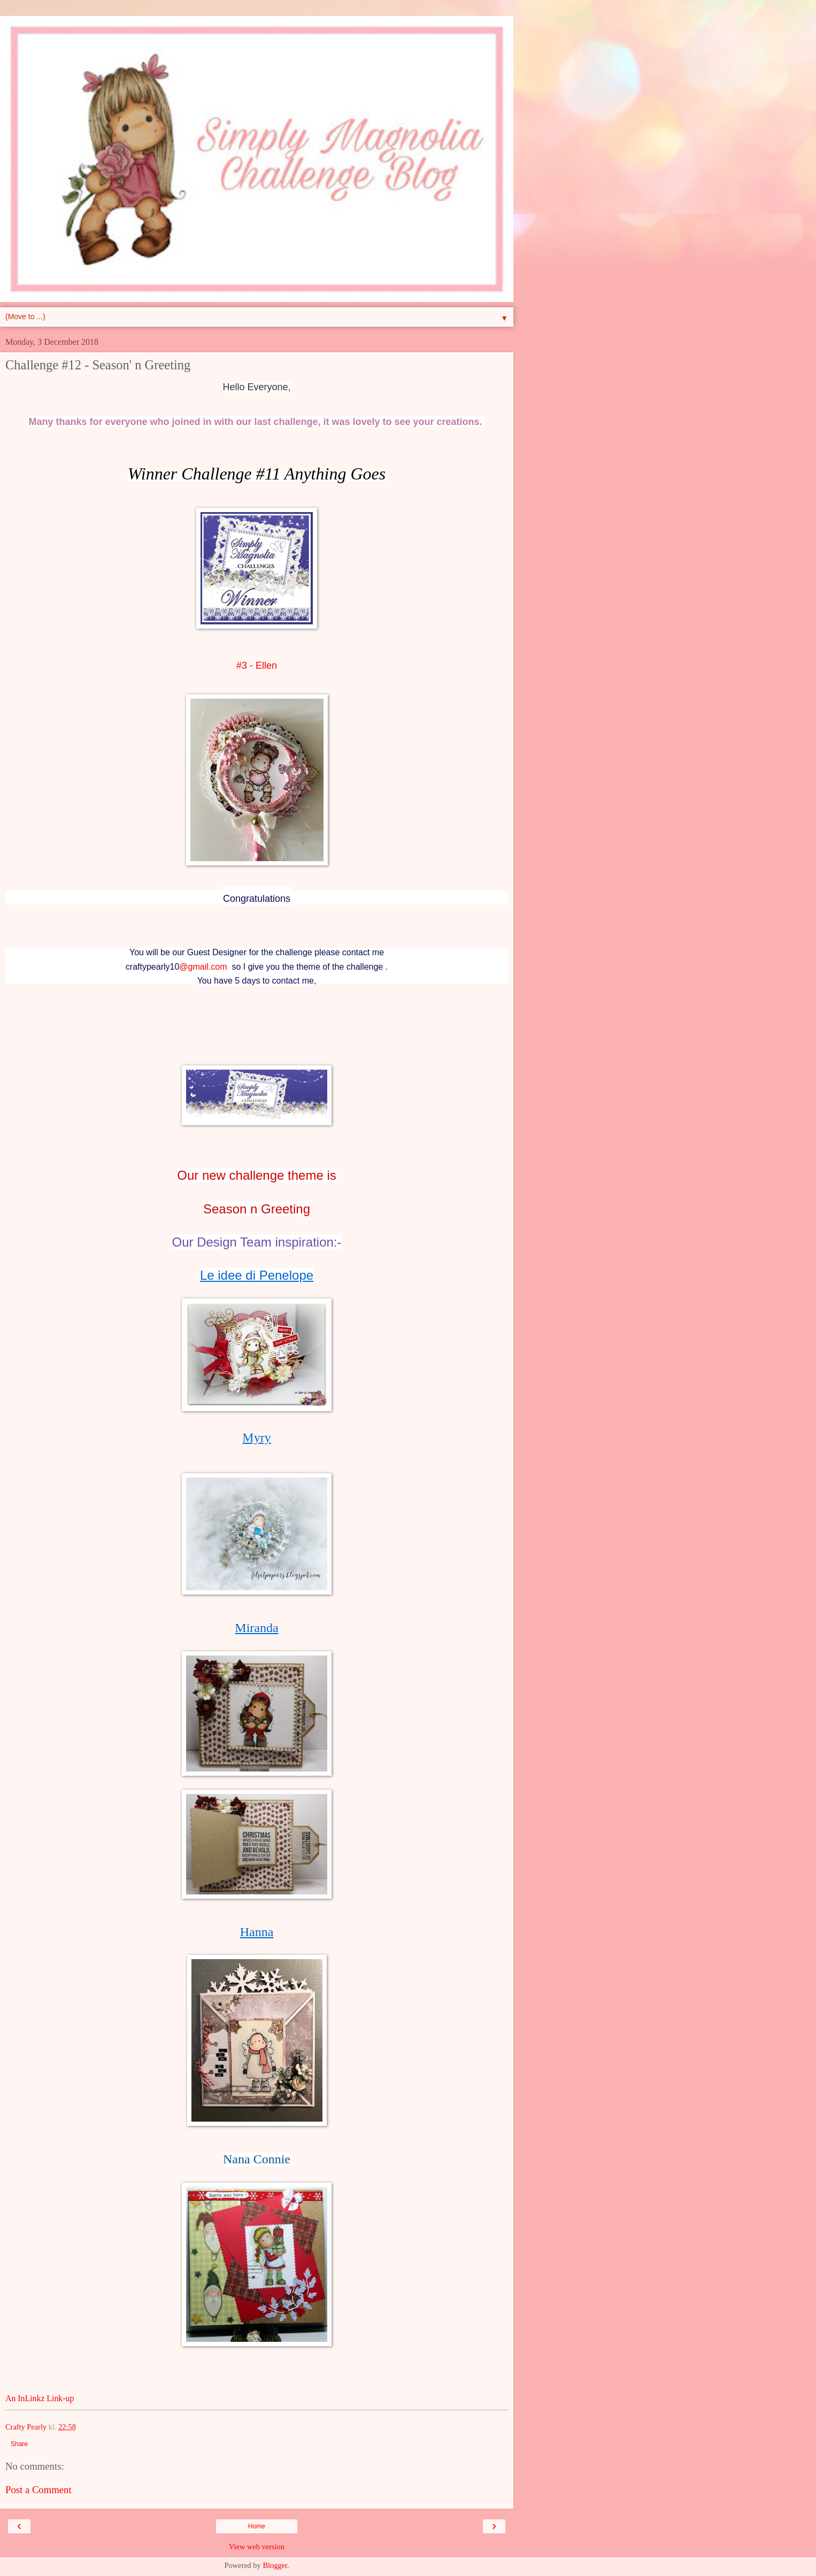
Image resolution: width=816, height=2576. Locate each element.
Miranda (256, 1628)
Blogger (275, 2565)
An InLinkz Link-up (39, 2398)
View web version (256, 2546)
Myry (256, 1437)
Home (256, 2526)
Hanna (257, 1932)
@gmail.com (203, 966)
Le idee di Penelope (256, 1275)
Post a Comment (38, 2489)
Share (19, 2444)
